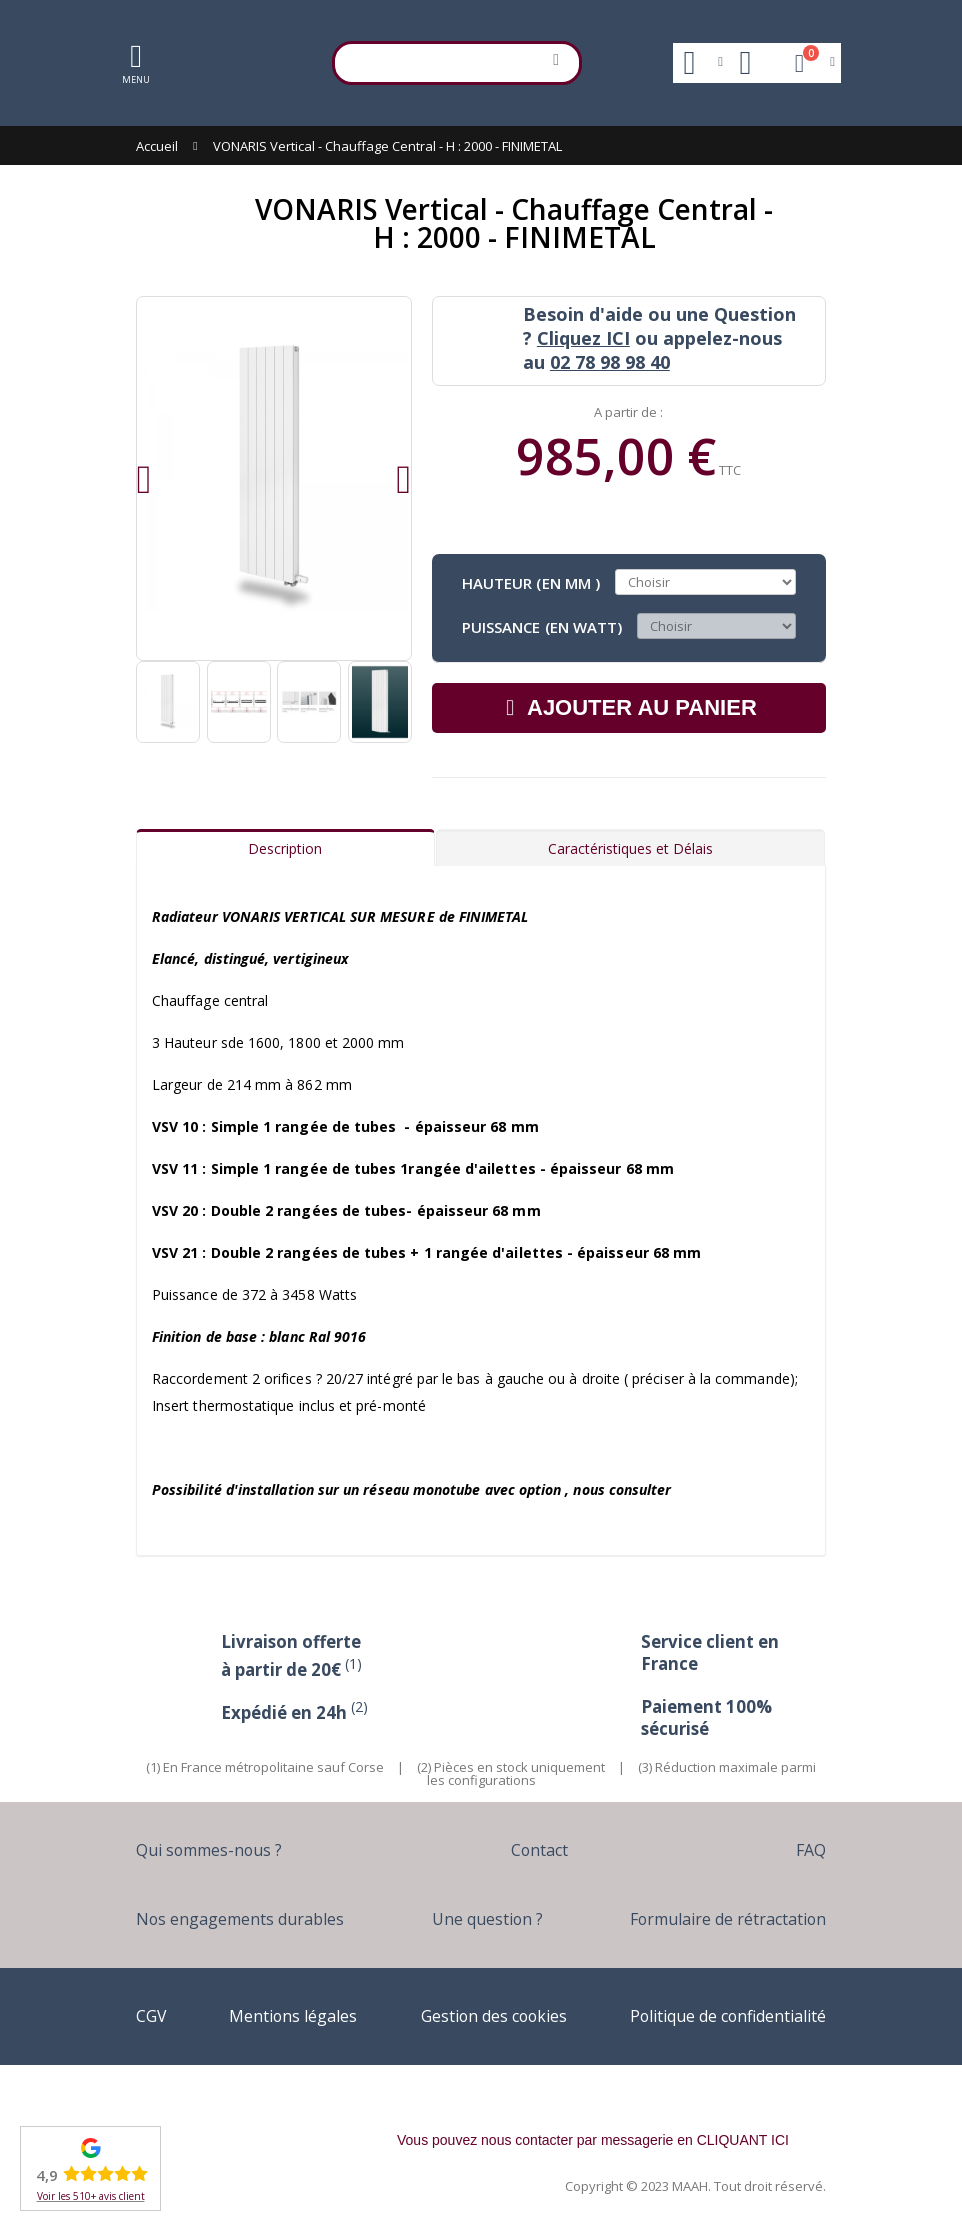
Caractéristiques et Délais (630, 848)
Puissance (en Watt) (542, 626)
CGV (152, 2015)
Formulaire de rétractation (722, 1918)
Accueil (157, 146)
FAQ (809, 1849)
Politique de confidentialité (719, 2015)
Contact (542, 1849)
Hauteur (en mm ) (531, 582)
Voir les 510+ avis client (91, 2196)
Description (285, 848)
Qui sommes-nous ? (214, 1849)
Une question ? (485, 1918)
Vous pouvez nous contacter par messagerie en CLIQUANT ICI (593, 2140)
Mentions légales (286, 2015)
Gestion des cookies (483, 2015)
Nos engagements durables (244, 1918)
